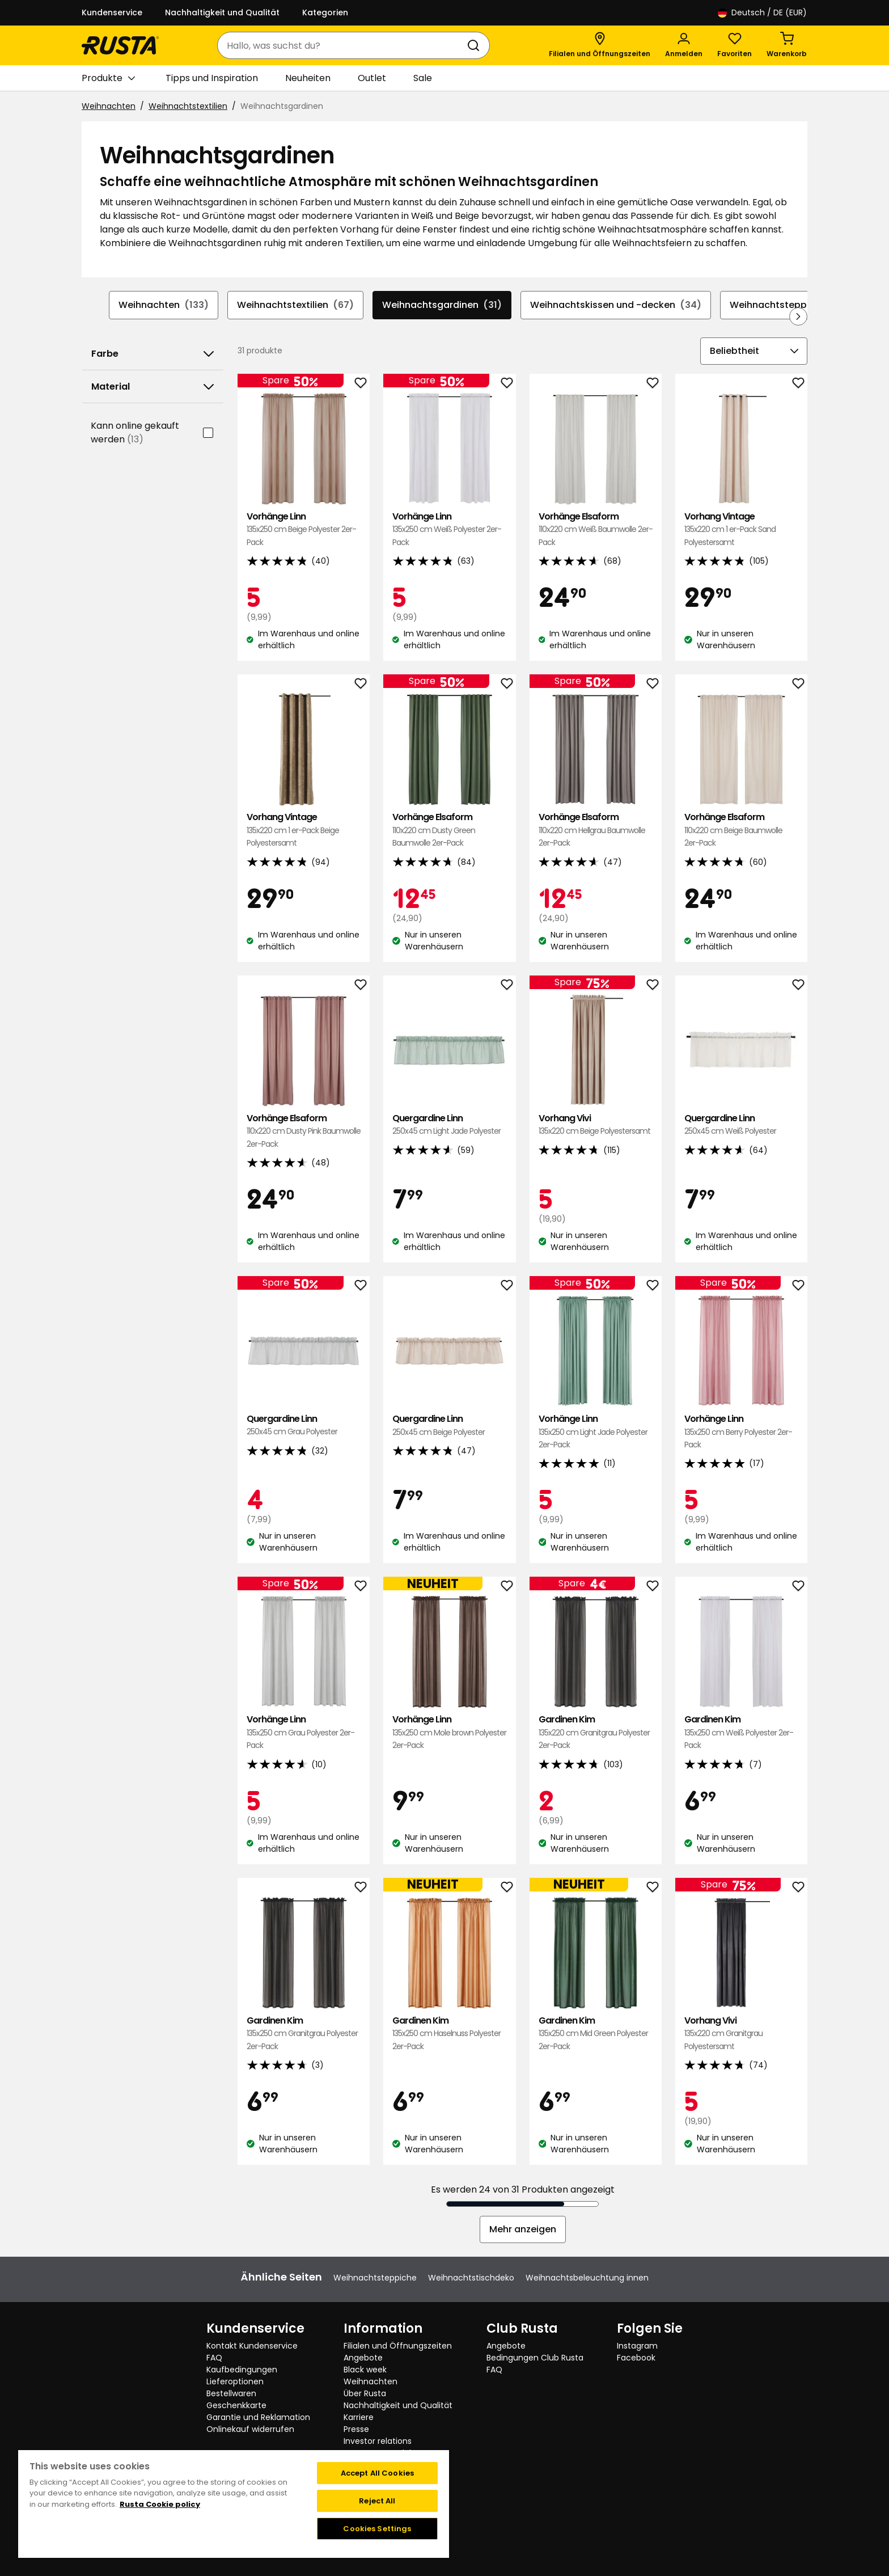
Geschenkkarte (236, 2405)
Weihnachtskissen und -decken (615, 305)
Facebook (636, 2357)
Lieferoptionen (235, 2381)
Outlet (372, 78)
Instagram (637, 2345)
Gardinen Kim (596, 1732)
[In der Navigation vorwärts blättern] (798, 316)
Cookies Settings (377, 2528)
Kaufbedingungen (241, 2369)
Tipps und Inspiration (212, 78)
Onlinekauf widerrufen (250, 2429)
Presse (356, 2429)
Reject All (377, 2500)
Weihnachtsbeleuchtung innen (587, 2277)
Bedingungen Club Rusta (534, 2357)
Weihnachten (109, 106)
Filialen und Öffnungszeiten (398, 2345)
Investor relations (378, 2441)
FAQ (214, 2357)
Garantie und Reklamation (258, 2417)
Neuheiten (308, 78)
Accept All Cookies (377, 2473)
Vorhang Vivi (596, 1125)
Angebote (363, 2357)
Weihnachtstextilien (188, 106)
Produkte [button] (108, 78)
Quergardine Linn (449, 1125)
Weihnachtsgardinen (442, 305)
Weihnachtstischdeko (471, 2277)
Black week (365, 2369)
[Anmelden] (683, 45)
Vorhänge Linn (304, 529)
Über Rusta (365, 2393)
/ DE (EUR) (762, 13)
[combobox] (342, 45)
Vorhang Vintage (741, 529)
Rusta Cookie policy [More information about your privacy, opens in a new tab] (160, 2504)
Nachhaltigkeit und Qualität (222, 12)
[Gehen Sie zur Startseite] (120, 45)
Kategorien (325, 12)
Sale (422, 78)
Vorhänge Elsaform (596, 529)
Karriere (359, 2417)
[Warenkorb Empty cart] (786, 45)
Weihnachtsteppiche (788, 305)
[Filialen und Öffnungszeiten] (599, 45)
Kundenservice (112, 12)
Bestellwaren (231, 2393)
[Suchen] (475, 45)
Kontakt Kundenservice (252, 2345)
